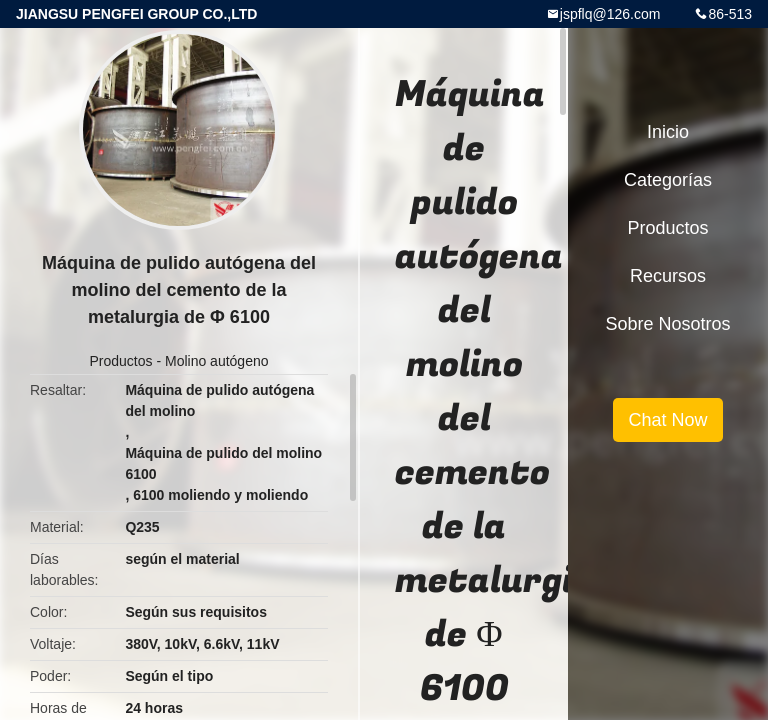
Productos (120, 361)
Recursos (668, 276)
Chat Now (667, 420)
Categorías (668, 180)
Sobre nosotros (667, 324)
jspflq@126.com (610, 14)
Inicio (668, 132)
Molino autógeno (217, 361)
